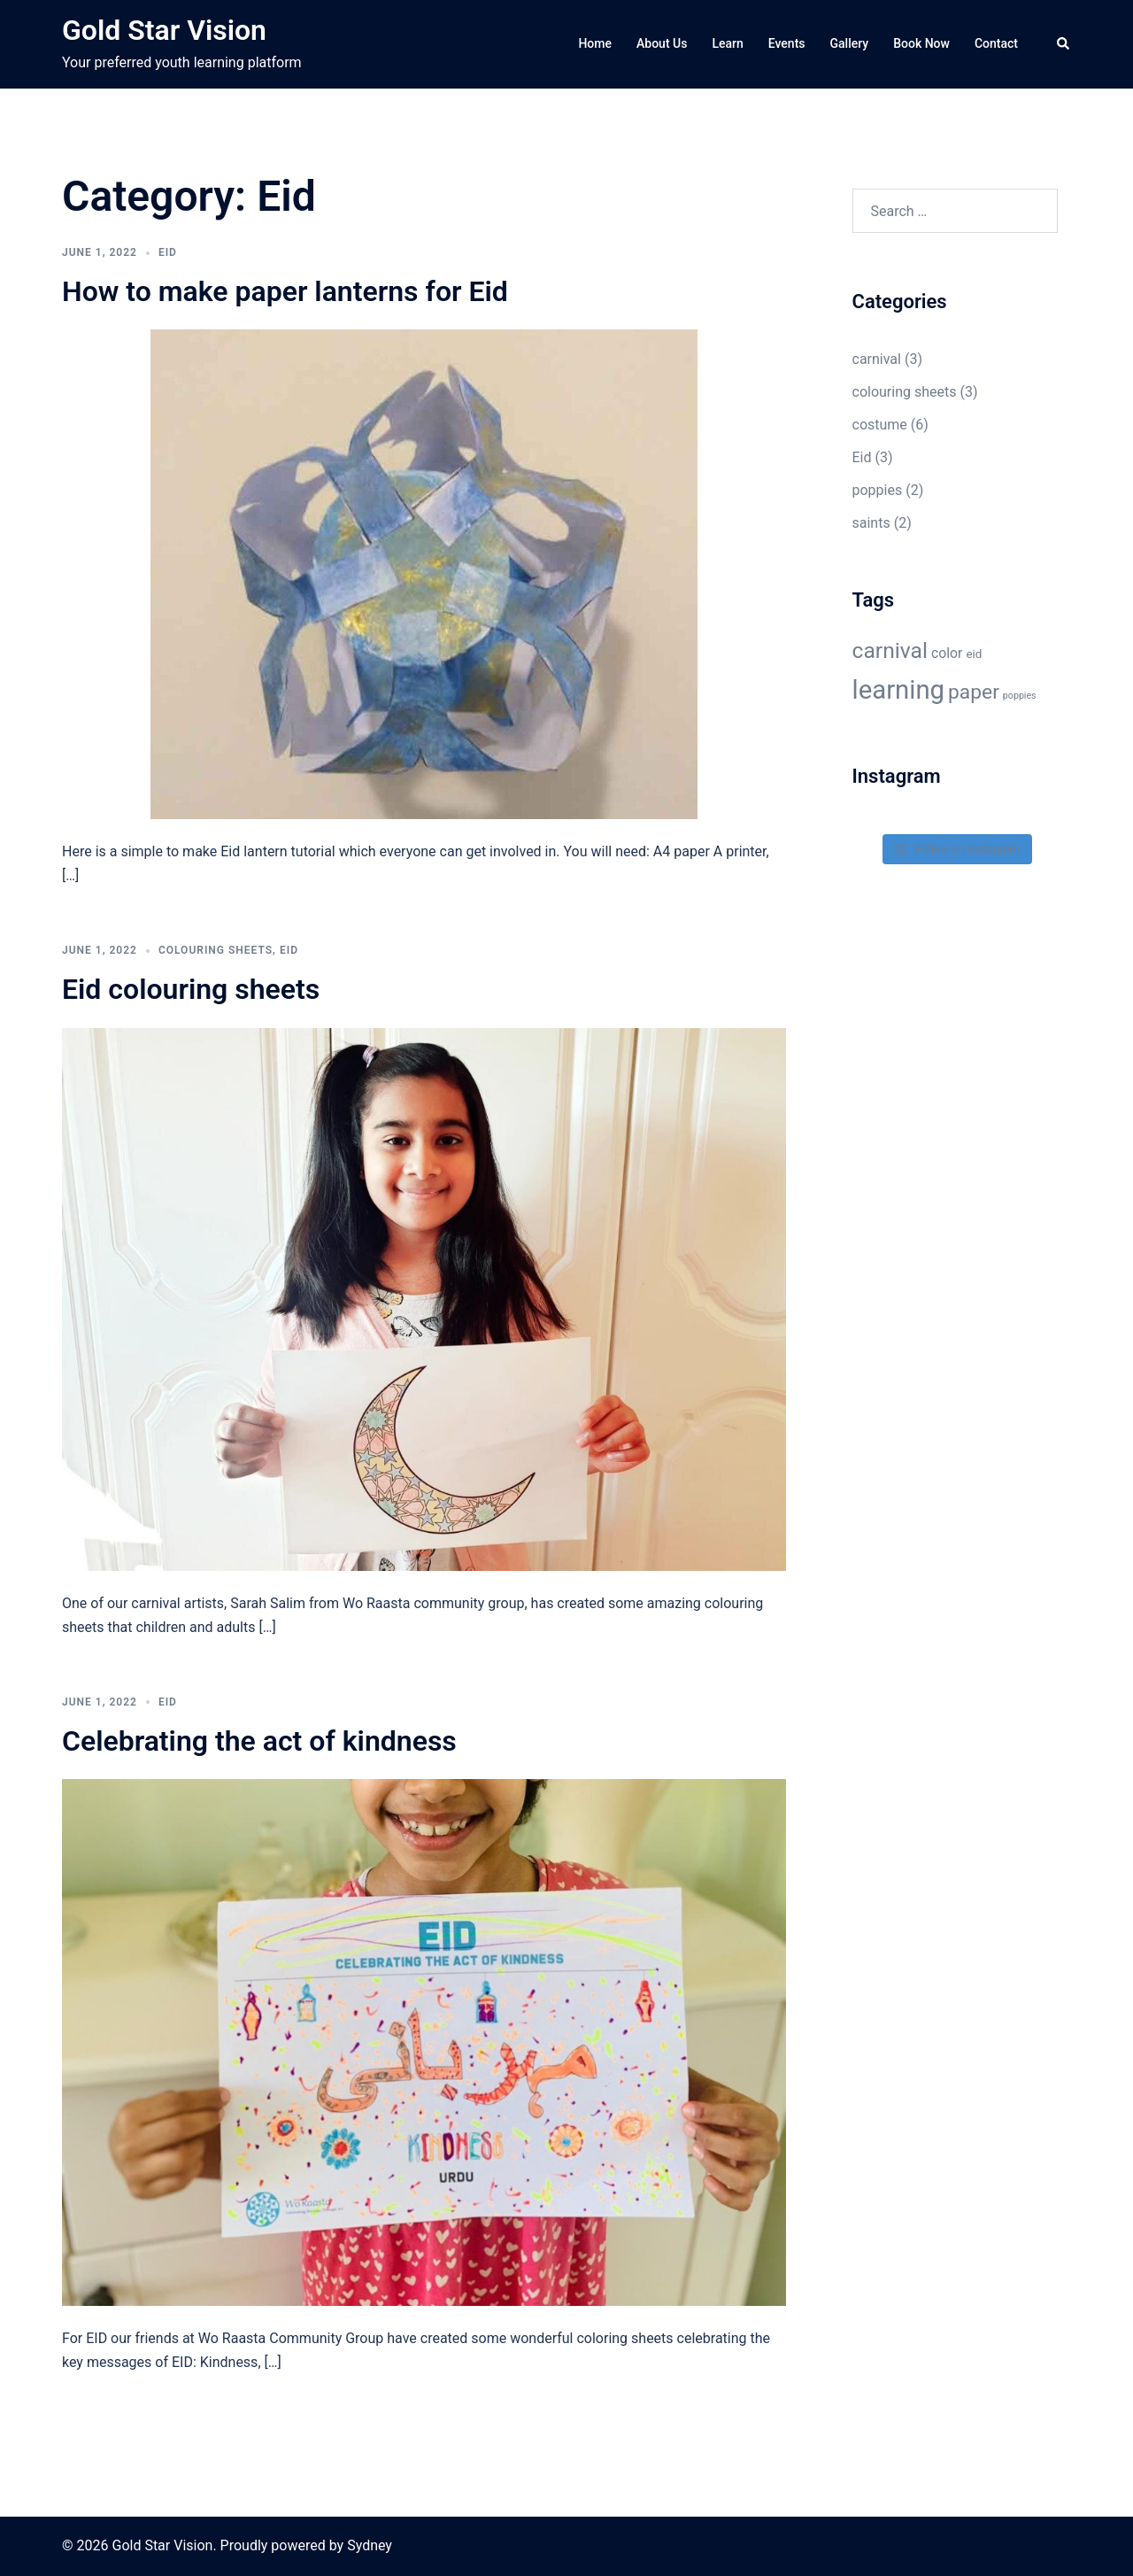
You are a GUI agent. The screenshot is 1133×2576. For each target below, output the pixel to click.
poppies (877, 490)
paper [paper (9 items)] (973, 692)
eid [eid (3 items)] (974, 654)
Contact (996, 43)
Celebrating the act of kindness (259, 1741)
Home (595, 43)
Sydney (369, 2545)
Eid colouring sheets (191, 989)
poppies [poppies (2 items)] (1020, 695)
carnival (876, 359)
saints (871, 522)
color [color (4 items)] (946, 653)
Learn (727, 43)
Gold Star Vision (164, 30)
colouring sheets (215, 950)
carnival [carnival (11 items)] (890, 650)
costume (879, 424)
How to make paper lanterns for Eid (285, 291)
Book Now (921, 43)
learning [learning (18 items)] (898, 690)
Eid (167, 252)
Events (786, 43)
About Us (661, 43)
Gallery (849, 43)
